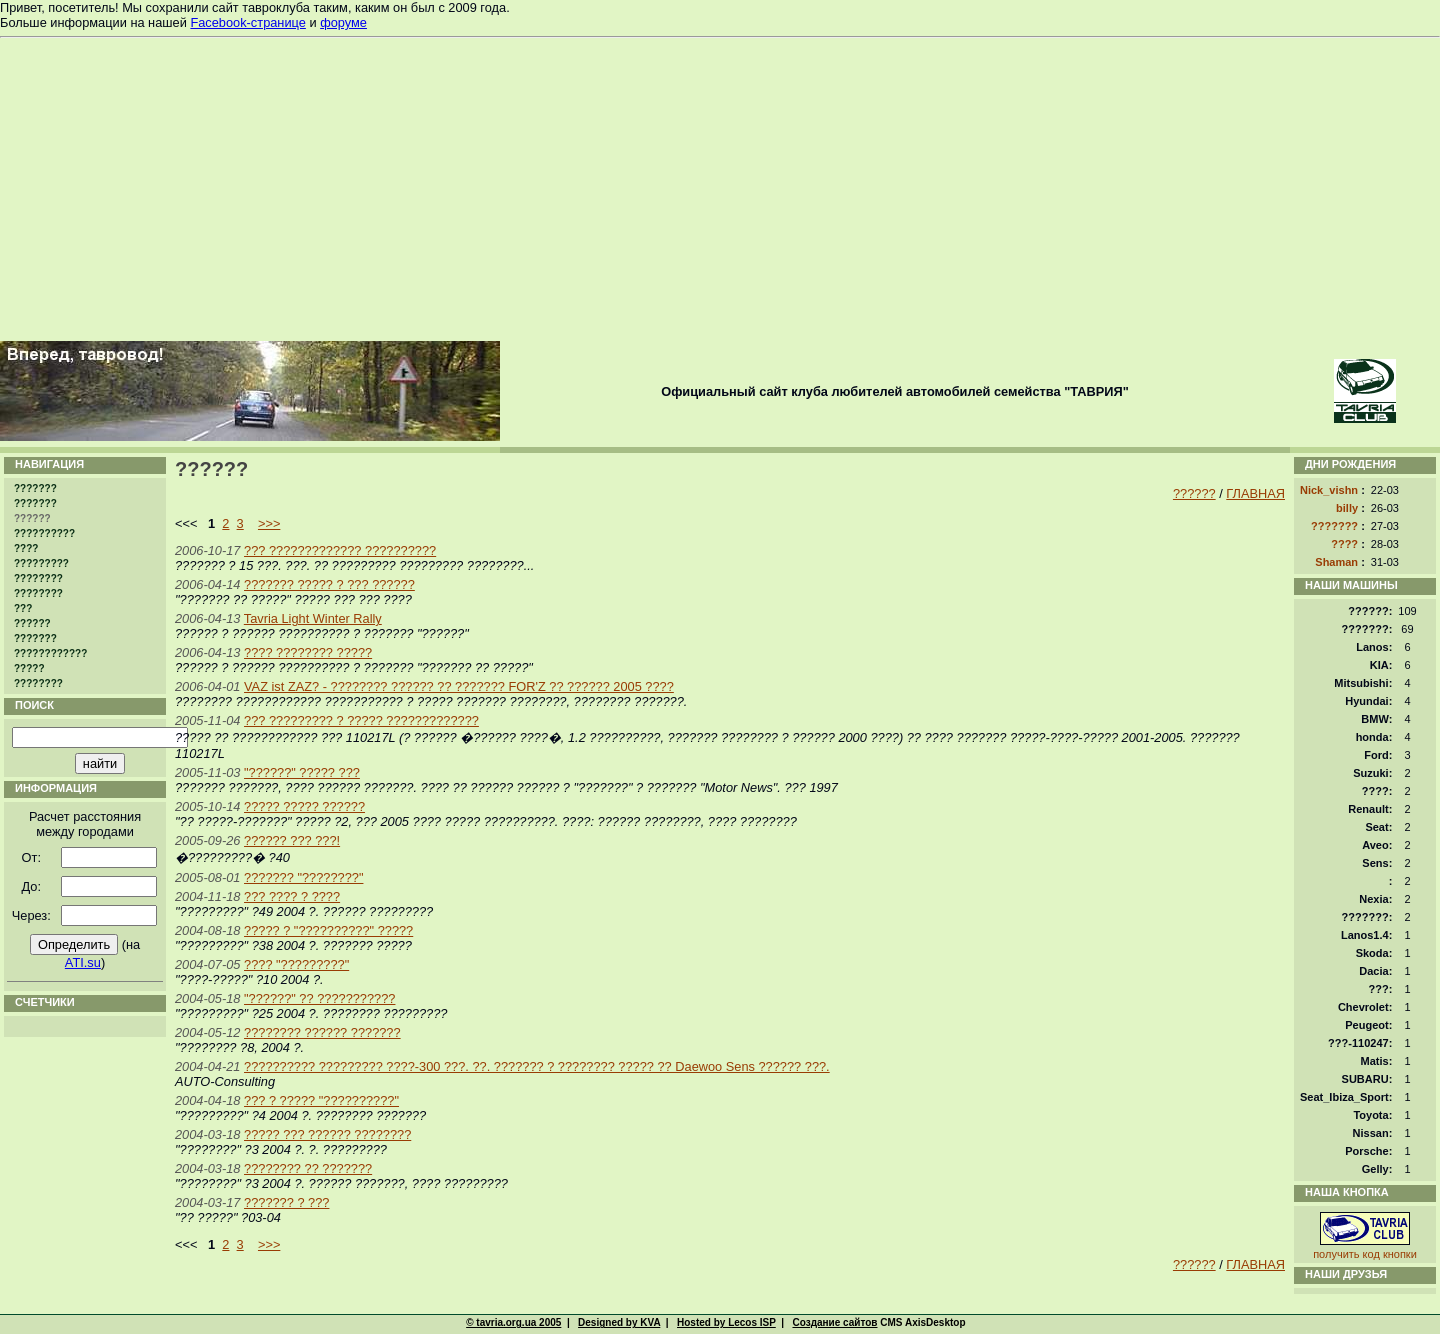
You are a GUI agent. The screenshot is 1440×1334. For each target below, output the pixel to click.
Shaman (1336, 562)
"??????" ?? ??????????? (319, 998)
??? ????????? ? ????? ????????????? (361, 720)
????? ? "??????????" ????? (328, 930)
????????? (41, 563)
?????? (32, 623)
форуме (343, 22)
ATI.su (83, 962)
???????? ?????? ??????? (322, 1032)
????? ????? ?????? (304, 806)
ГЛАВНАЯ (1255, 493)
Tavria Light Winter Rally (313, 618)
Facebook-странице (247, 22)
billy (1347, 508)
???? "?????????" (296, 964)
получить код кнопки (1365, 1254)
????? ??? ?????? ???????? (327, 1134)
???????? (38, 578)
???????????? (50, 653)
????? (29, 668)
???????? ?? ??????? (308, 1168)
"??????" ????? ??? (302, 772)
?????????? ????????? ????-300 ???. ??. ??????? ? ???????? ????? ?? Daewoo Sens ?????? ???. (537, 1066)
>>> (269, 523)
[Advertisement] (720, 188)
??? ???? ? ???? (292, 896)
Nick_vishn (1329, 490)
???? (26, 548)
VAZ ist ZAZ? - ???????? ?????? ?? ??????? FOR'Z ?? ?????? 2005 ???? (459, 686)
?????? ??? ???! (292, 840)
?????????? (44, 533)
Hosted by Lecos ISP (726, 1322)
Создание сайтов (834, 1322)
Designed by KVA (619, 1322)
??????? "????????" (303, 877)
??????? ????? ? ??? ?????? (329, 584)
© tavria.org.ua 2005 (513, 1322)
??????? (35, 488)
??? (23, 608)
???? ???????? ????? (308, 652)
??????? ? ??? (286, 1202)
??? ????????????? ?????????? (340, 550)
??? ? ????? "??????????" (321, 1100)
